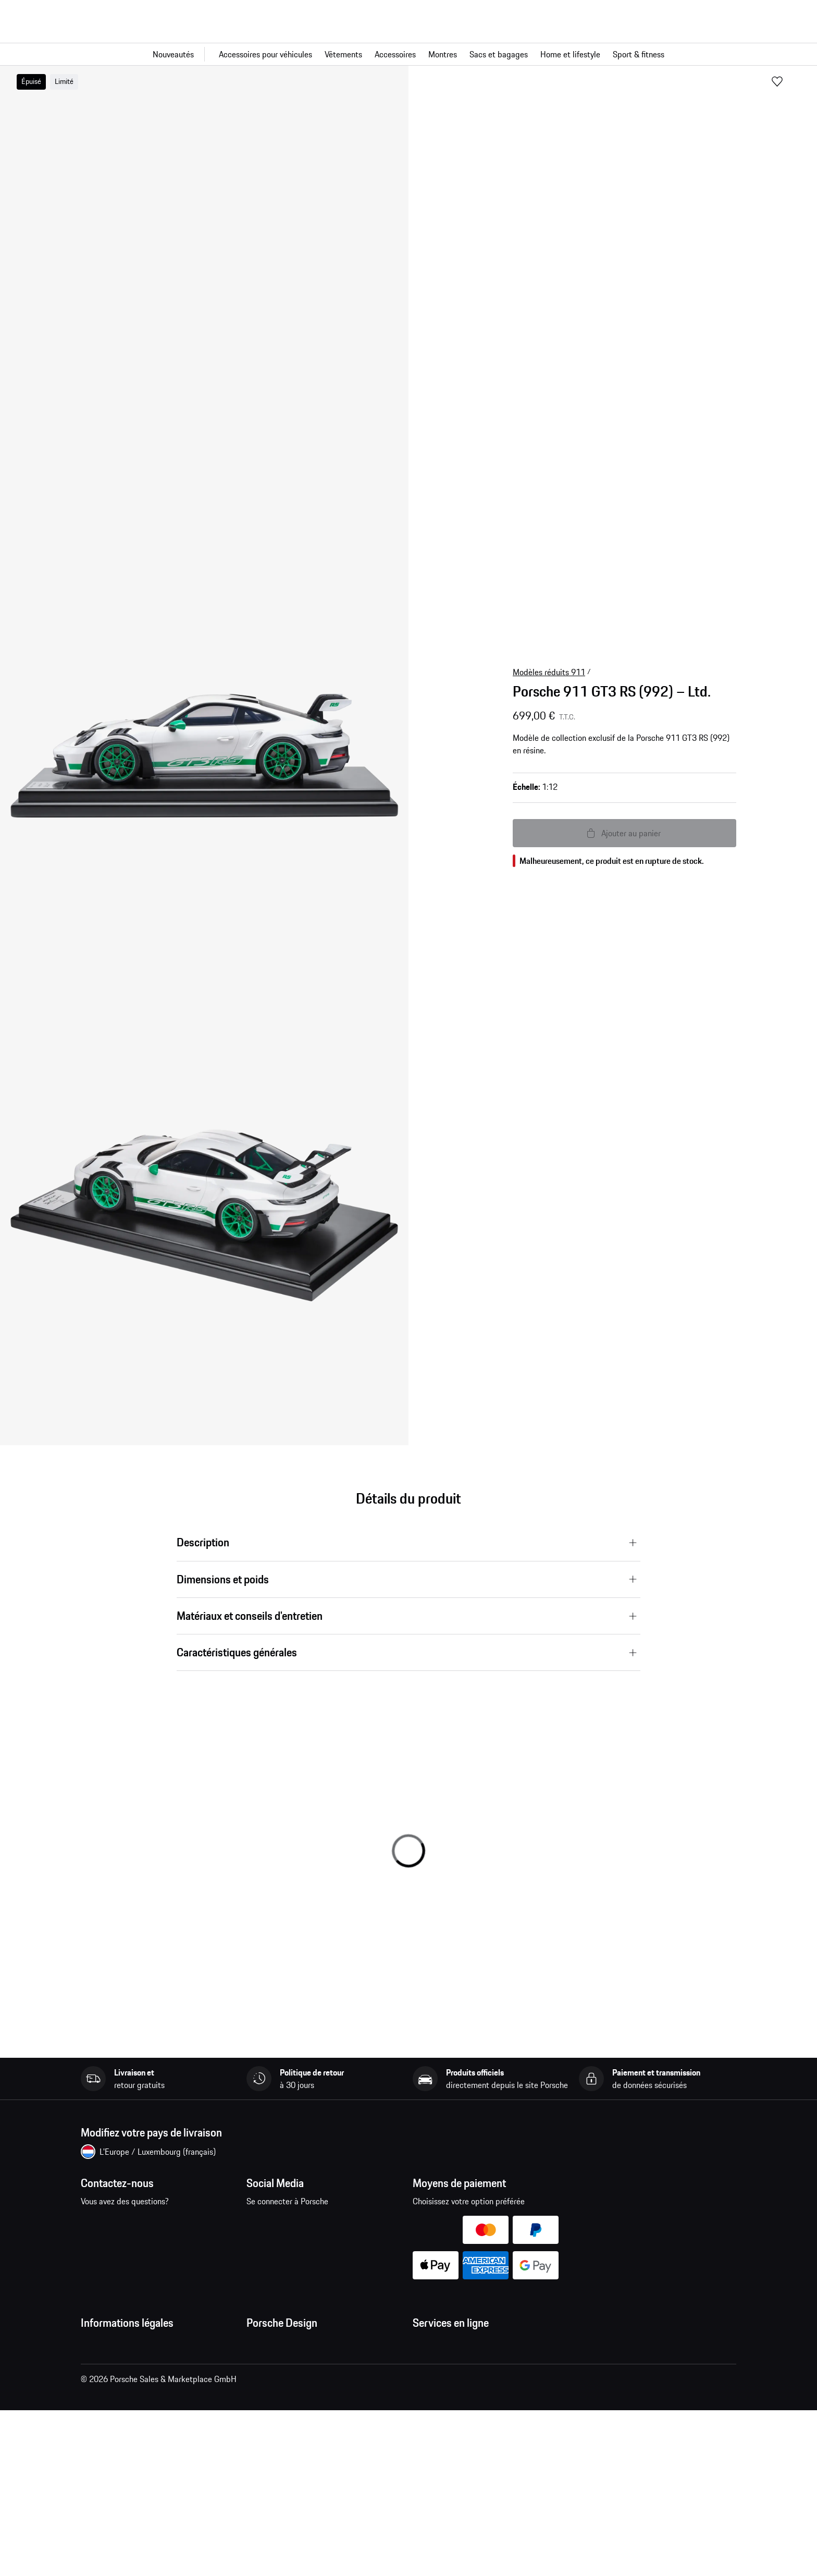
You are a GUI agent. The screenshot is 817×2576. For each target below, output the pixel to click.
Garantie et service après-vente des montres (324, 2407)
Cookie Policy (104, 2428)
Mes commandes (442, 2345)
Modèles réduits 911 (549, 672)
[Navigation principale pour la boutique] (408, 54)
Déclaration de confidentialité (132, 2386)
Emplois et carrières (281, 2366)
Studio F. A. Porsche (280, 2386)
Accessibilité (103, 2491)
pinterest (325, 2223)
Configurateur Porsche (451, 2407)
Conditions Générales (118, 2345)
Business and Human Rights (129, 2470)
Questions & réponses (450, 2366)
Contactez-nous (136, 2230)
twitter (357, 2223)
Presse (257, 2345)
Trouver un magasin (280, 2428)
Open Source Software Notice (132, 2449)
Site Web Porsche (444, 2386)
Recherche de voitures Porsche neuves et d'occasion (484, 2434)
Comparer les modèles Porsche (467, 2462)
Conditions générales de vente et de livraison (159, 2366)
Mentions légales (110, 2407)
